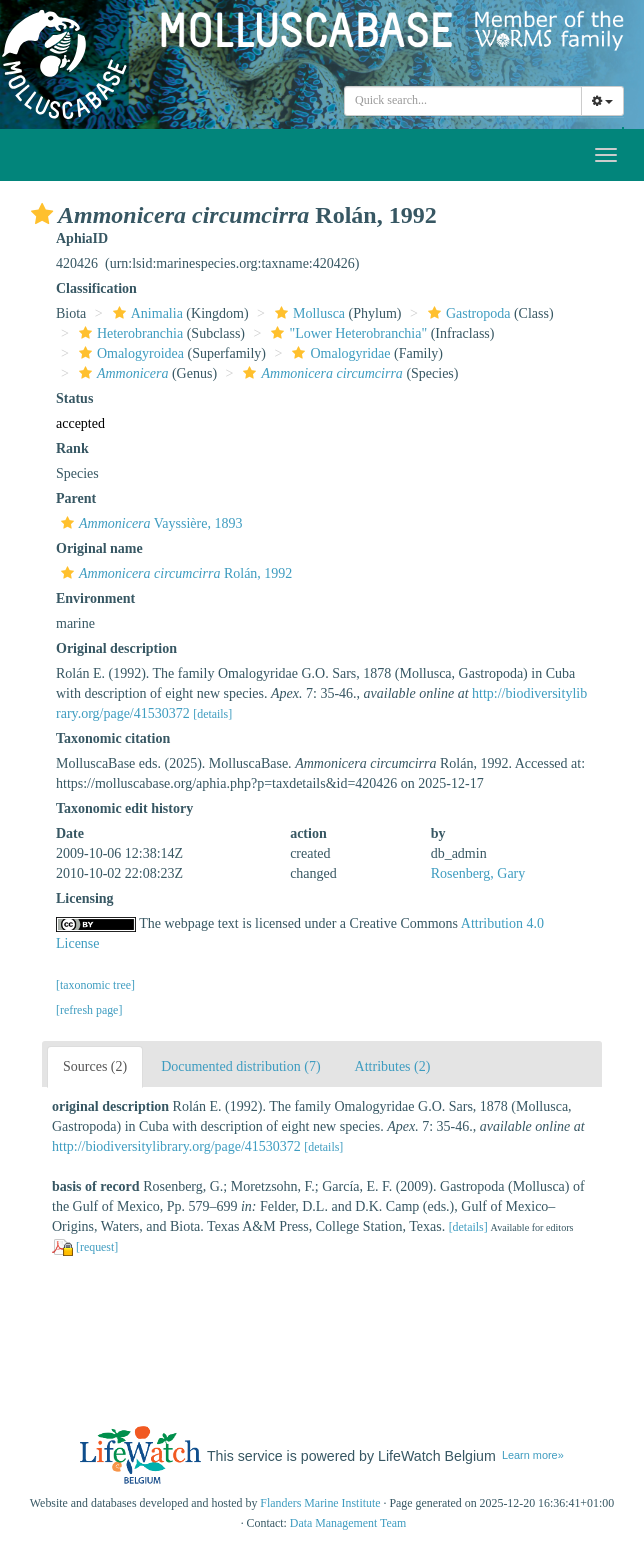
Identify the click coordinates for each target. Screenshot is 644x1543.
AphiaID (82, 238)
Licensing (85, 898)
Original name (99, 548)
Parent (76, 498)
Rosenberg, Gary (478, 873)
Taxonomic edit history (124, 808)
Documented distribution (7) (240, 1066)
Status (74, 398)
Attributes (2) (393, 1066)
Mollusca (307, 313)
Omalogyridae (338, 353)
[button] (42, 214)
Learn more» (533, 1455)
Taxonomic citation (113, 738)
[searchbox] (463, 101)
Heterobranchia (128, 333)
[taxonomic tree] (95, 985)
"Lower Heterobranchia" (346, 333)
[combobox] (463, 101)
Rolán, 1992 (174, 573)
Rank (72, 448)
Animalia (145, 313)
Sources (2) (95, 1066)
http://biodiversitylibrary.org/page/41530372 (176, 1146)
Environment (95, 598)
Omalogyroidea (129, 353)
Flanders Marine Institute (320, 1503)
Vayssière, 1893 (149, 523)
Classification (96, 288)
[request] (97, 1247)
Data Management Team (348, 1523)
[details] (212, 714)
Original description (116, 648)
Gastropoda (467, 313)
